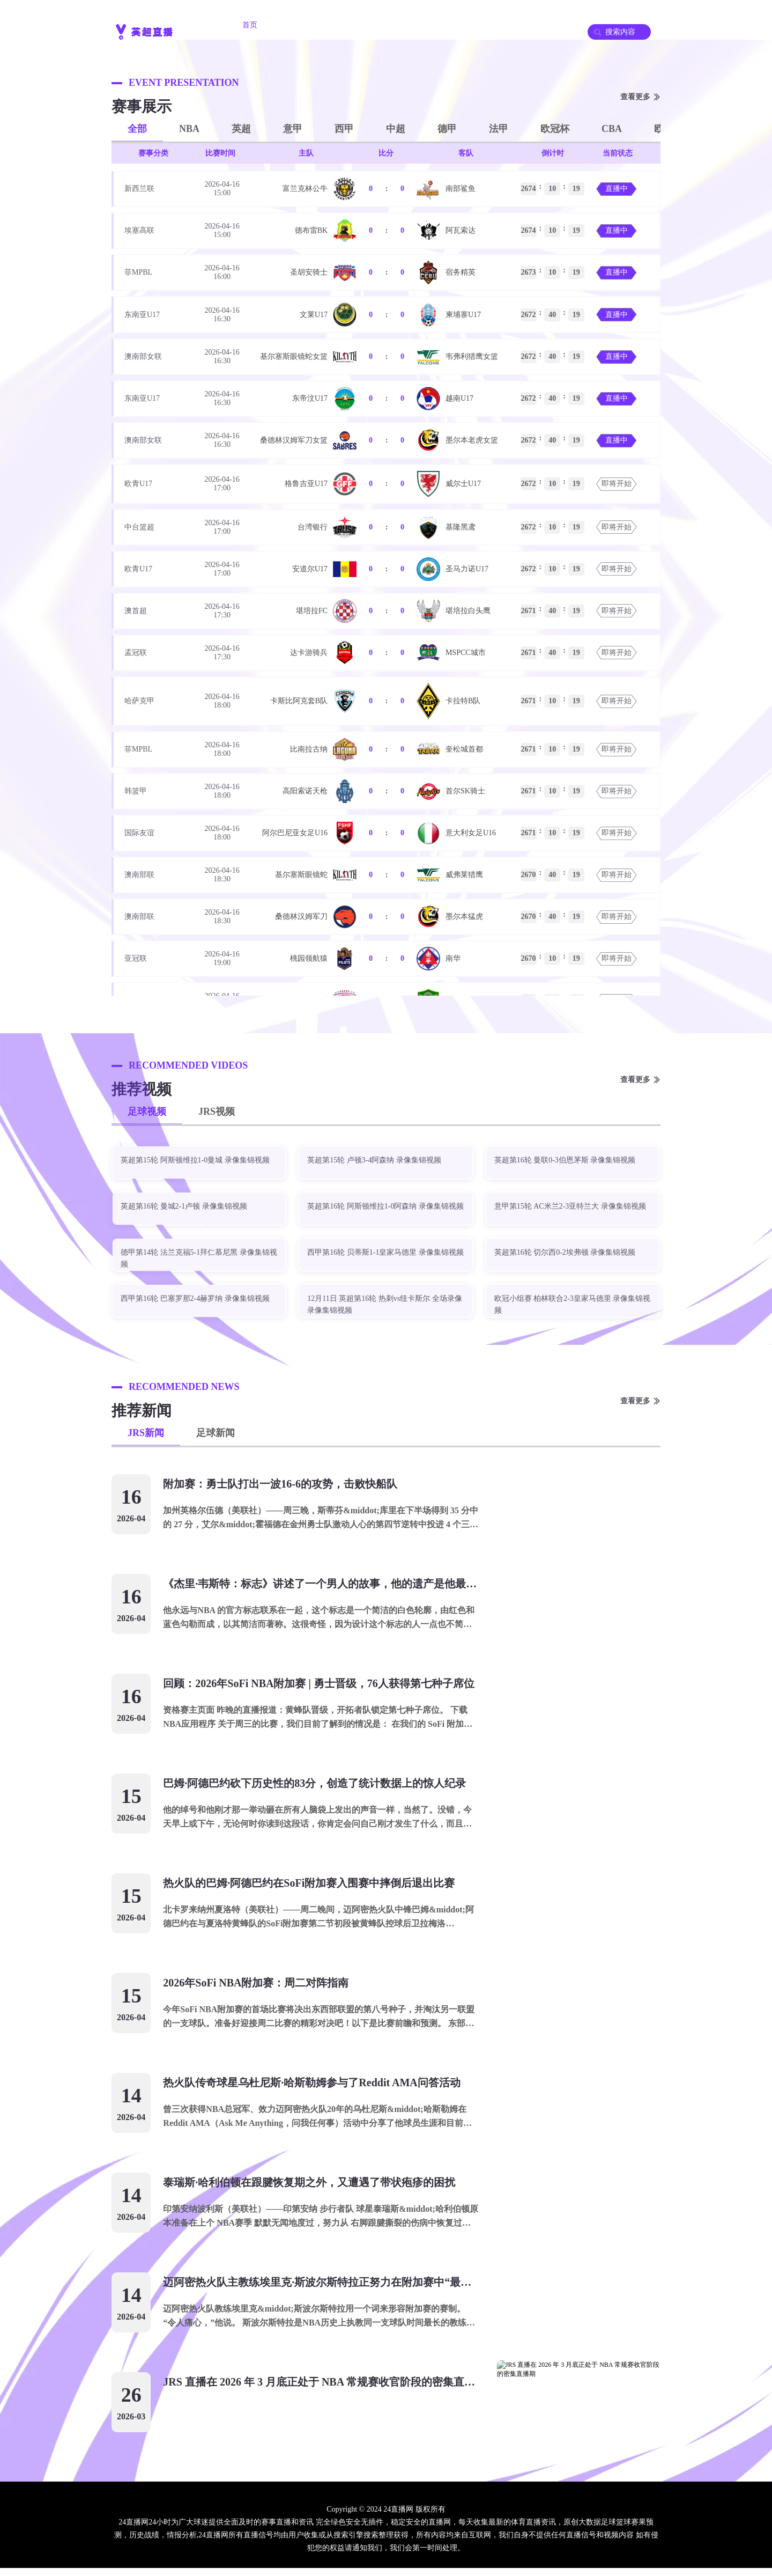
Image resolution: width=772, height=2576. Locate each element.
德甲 (447, 128)
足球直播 (359, 25)
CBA (612, 128)
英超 (241, 128)
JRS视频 (216, 1111)
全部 (137, 128)
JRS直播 (301, 25)
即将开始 (617, 484)
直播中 (616, 189)
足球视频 (147, 1111)
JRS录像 (418, 25)
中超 (395, 128)
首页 (249, 25)
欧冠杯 (554, 128)
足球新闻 (215, 1432)
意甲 (292, 128)
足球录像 (477, 25)
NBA (189, 128)
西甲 (344, 128)
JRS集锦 (535, 25)
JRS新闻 (146, 1432)
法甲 (498, 128)
